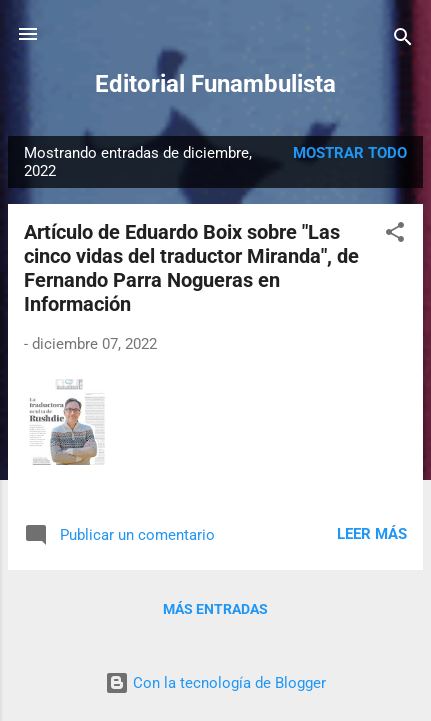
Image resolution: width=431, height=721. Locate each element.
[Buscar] (403, 40)
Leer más (372, 534)
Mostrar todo (350, 153)
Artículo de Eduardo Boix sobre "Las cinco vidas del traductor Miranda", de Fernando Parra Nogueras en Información (191, 268)
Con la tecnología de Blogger (215, 683)
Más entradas (215, 609)
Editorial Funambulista (215, 84)
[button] (395, 235)
